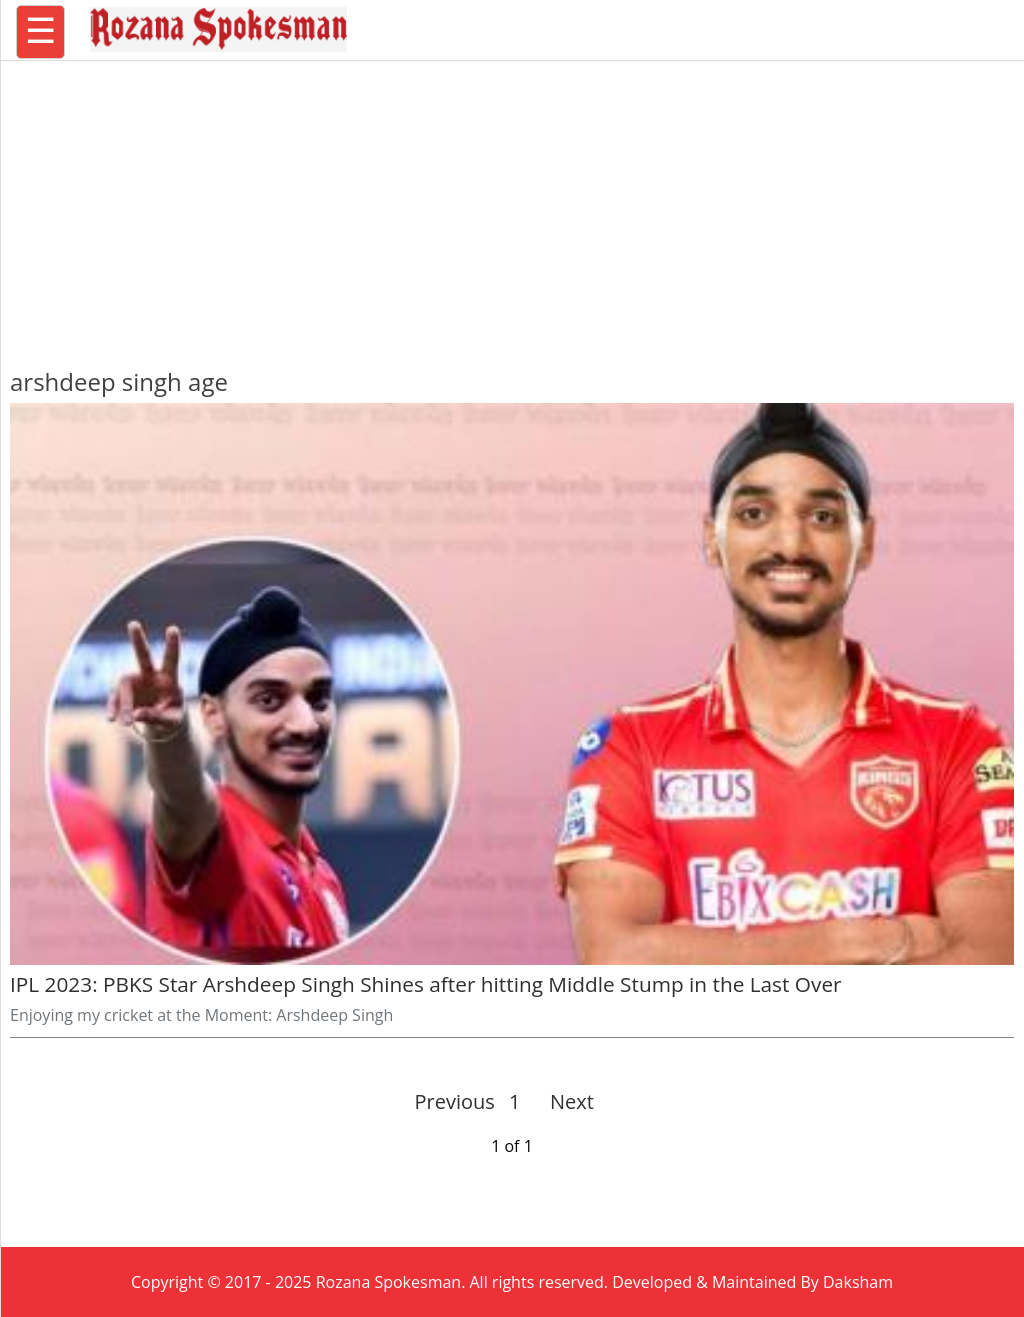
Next (563, 1101)
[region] (512, 205)
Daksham (858, 1282)
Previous (455, 1101)
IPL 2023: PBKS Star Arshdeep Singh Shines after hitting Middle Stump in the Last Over (428, 984)
